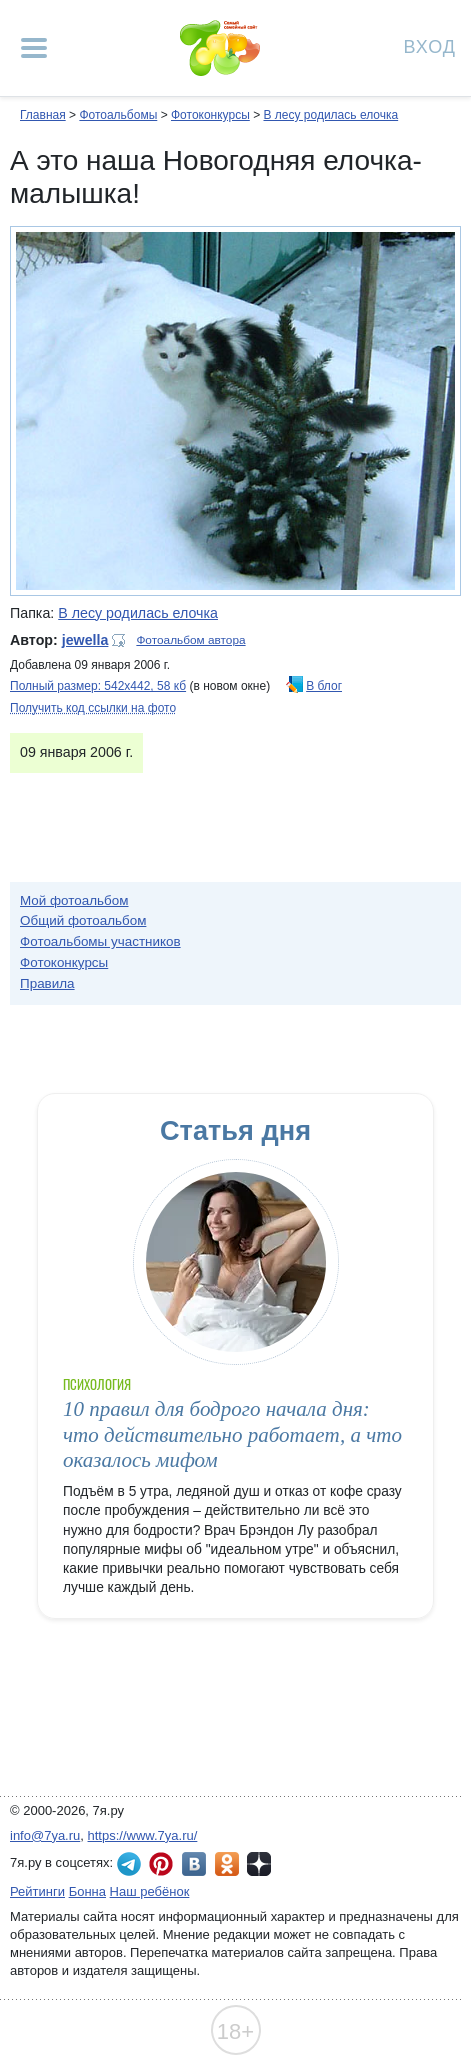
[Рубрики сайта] (34, 48)
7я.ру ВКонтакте (194, 1864)
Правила (47, 983)
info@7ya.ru (45, 1835)
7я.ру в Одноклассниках (227, 1864)
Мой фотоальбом (74, 900)
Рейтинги (37, 1891)
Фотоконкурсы (210, 115)
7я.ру (259, 1864)
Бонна (87, 1891)
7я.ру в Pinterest (161, 1864)
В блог (324, 686)
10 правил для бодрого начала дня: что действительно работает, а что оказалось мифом (232, 1434)
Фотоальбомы (118, 115)
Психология (97, 1384)
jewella (85, 640)
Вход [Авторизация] (430, 45)
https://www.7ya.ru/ (143, 1835)
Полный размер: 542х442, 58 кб (98, 686)
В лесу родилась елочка (330, 115)
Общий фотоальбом (83, 920)
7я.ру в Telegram (129, 1864)
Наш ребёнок (150, 1891)
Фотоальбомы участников (100, 941)
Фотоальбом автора (190, 640)
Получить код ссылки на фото (93, 708)
